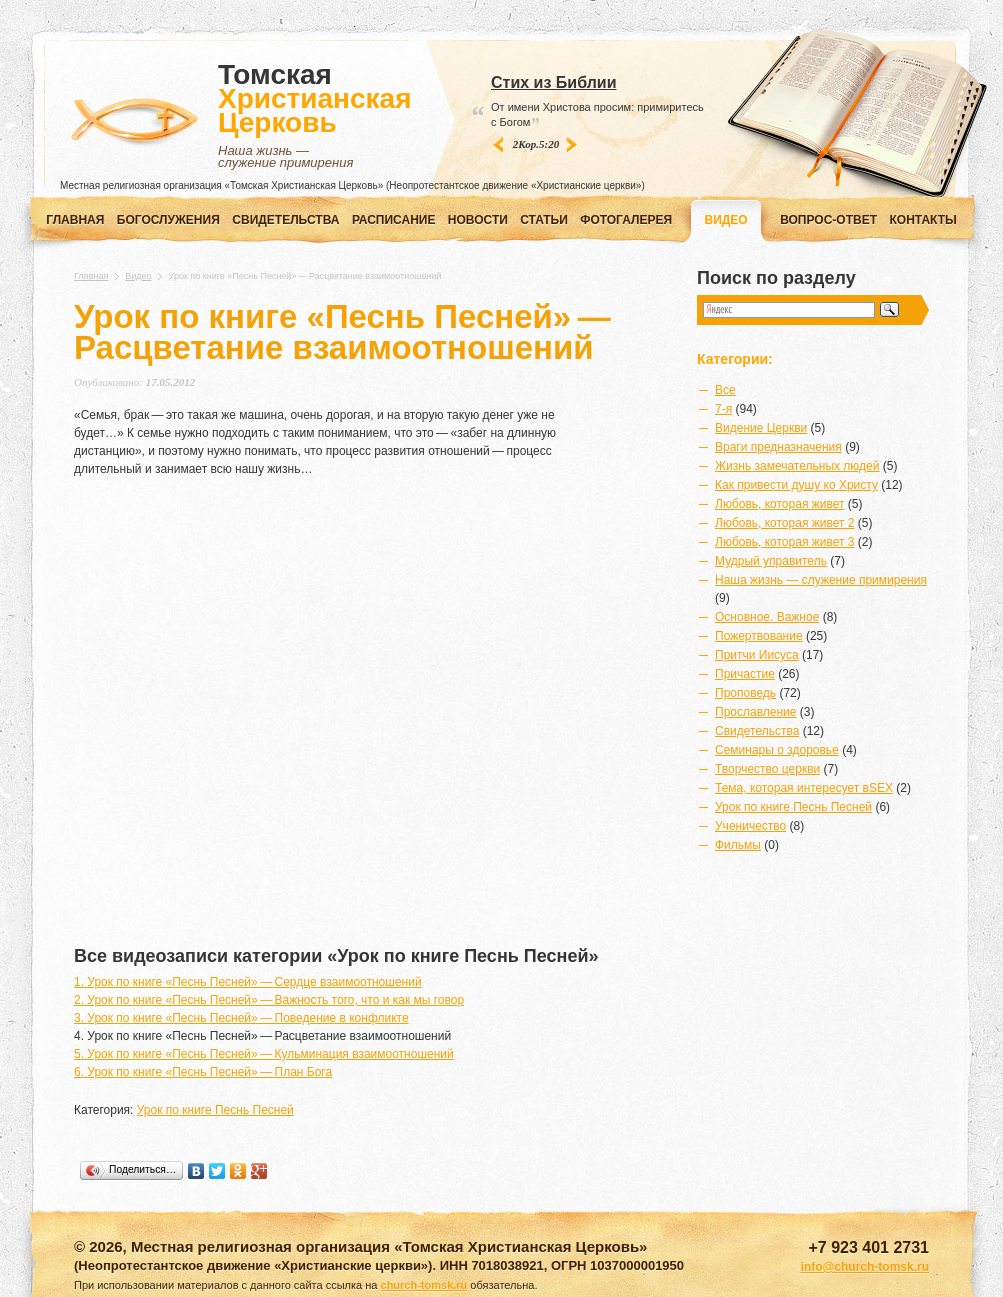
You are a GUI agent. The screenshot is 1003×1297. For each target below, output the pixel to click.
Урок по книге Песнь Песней (215, 1110)
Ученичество (750, 826)
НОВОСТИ (478, 220)
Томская (314, 116)
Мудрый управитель (771, 561)
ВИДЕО (726, 220)
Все (725, 390)
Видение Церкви (761, 428)
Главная (75, 220)
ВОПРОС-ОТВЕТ (828, 220)
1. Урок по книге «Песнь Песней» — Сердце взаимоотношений (248, 982)
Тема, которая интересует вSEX (804, 788)
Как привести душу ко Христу (796, 485)
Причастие (745, 674)
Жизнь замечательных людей (797, 466)
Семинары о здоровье (777, 750)
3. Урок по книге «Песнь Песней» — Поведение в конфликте (241, 1018)
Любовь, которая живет (779, 504)
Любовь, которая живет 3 (784, 542)
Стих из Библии (553, 82)
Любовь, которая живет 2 (784, 523)
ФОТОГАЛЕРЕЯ (626, 220)
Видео (138, 276)
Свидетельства (757, 731)
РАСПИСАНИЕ (394, 220)
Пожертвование (759, 636)
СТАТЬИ (544, 220)
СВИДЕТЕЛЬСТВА (285, 220)
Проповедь (745, 693)
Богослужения (168, 220)
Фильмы (738, 845)
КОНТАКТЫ (923, 220)
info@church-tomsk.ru (865, 1267)
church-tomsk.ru (424, 1285)
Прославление (755, 712)
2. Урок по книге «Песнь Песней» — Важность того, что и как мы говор (269, 1000)
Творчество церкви (767, 769)
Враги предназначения (778, 447)
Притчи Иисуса (757, 655)
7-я (723, 409)
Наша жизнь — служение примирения (821, 580)
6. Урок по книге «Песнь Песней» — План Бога (203, 1072)
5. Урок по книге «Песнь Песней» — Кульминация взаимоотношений (264, 1054)
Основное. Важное (767, 617)
